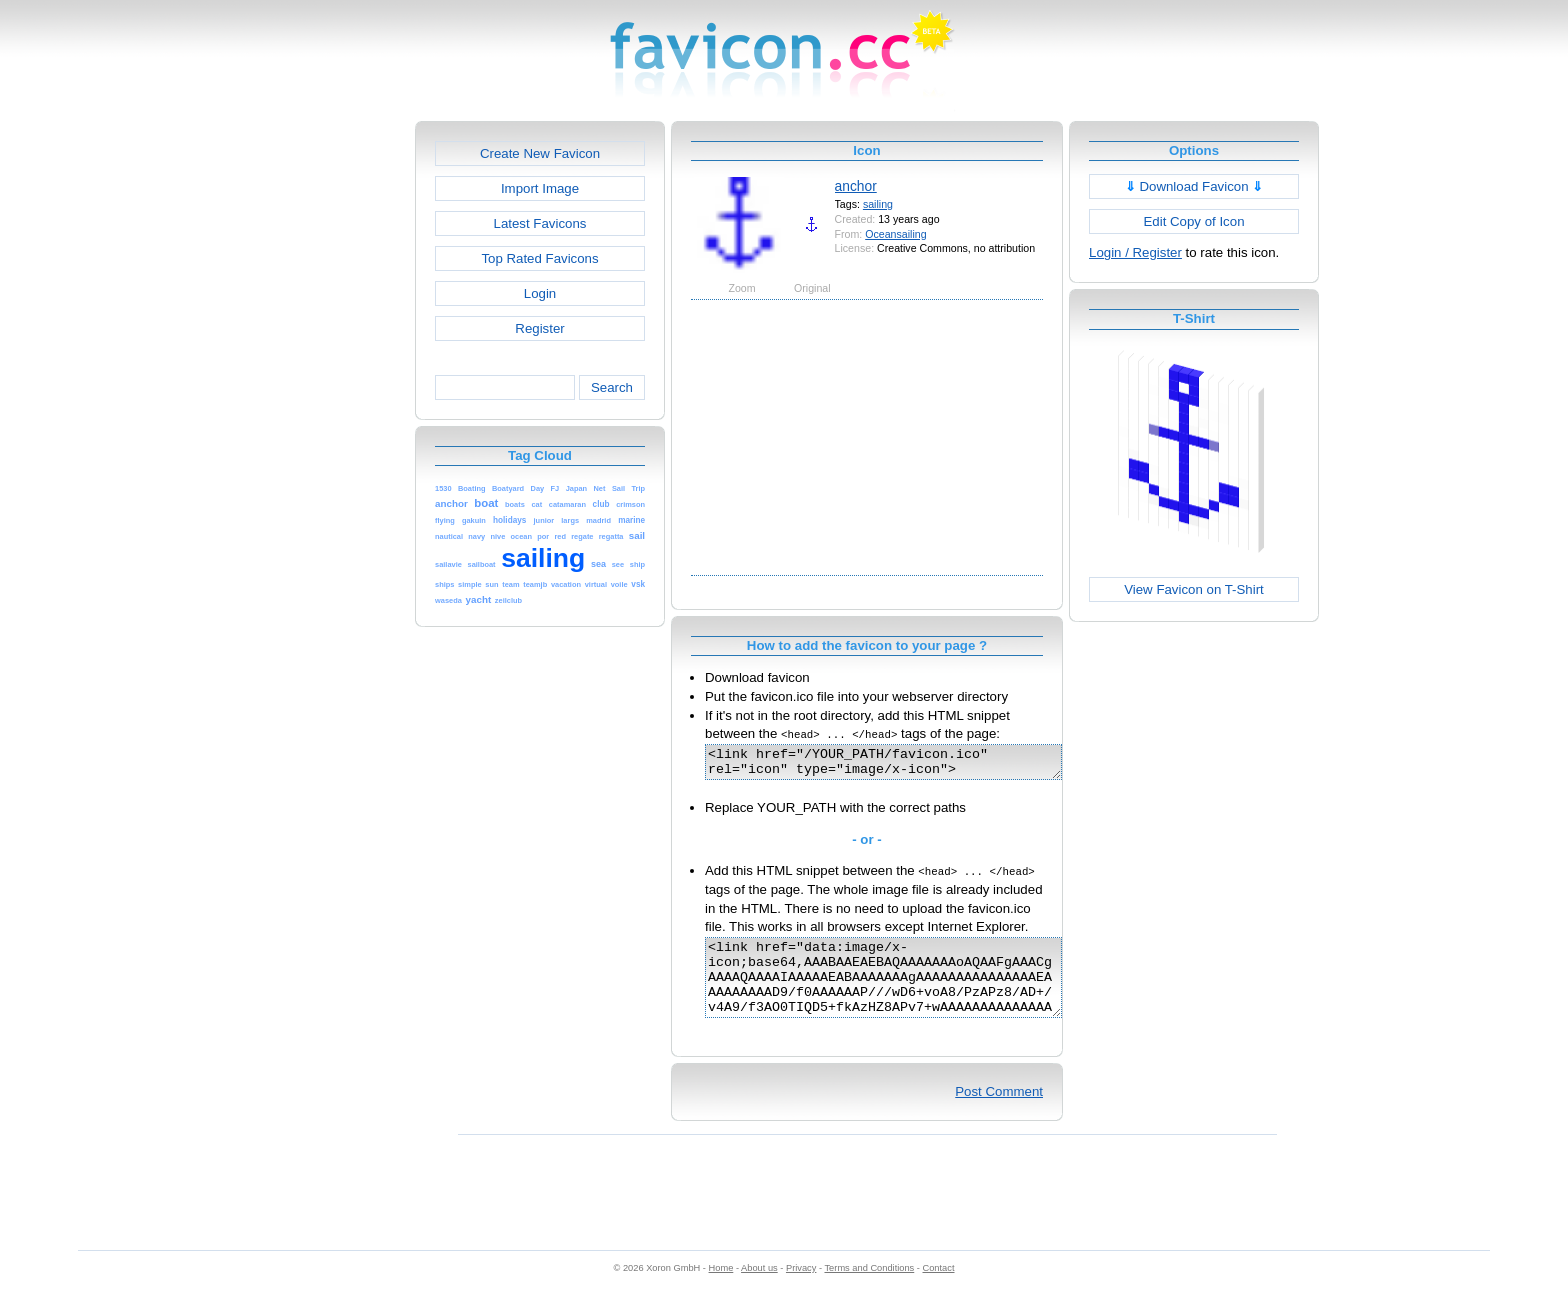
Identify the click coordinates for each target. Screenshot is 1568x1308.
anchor (856, 186)
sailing (878, 204)
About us (759, 1289)
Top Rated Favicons (539, 258)
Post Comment (999, 1112)
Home (721, 1289)
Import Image (540, 188)
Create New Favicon (540, 153)
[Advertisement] (329, 421)
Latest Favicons (540, 223)
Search (612, 387)
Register (539, 328)
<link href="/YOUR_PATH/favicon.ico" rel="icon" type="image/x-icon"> (904, 765)
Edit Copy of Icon (1193, 221)
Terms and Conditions (869, 1289)
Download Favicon (1194, 186)
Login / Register (1135, 252)
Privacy (801, 1289)
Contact (939, 1289)
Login (540, 293)
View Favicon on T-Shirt (1194, 589)
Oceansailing (895, 234)
